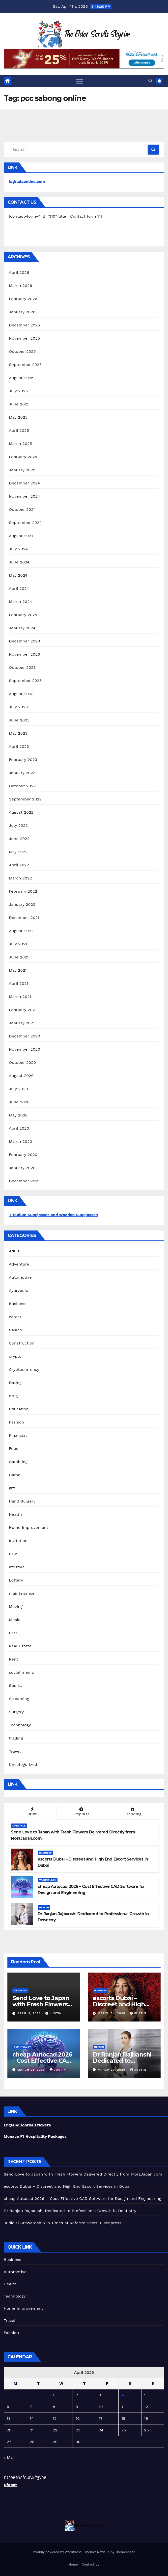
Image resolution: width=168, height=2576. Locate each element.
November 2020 (24, 1049)
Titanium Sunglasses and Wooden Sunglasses (53, 1214)
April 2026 (19, 272)
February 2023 (23, 759)
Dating (15, 1382)
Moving (16, 1606)
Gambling (18, 1461)
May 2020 (18, 1115)
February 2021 (22, 1009)
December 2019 (24, 1181)
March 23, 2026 (31, 2069)
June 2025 (19, 404)
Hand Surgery (22, 1501)
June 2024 (19, 562)
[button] (150, 81)
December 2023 (24, 641)
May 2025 (18, 417)
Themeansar (124, 2552)
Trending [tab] (132, 1811)
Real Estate (20, 1646)
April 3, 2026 (29, 2013)
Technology (20, 1725)
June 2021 (19, 957)
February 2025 (23, 456)
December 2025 (24, 325)
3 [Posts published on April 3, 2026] (100, 2395)
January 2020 (22, 1167)
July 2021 (18, 944)
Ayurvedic (18, 1290)
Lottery (16, 1580)
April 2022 (19, 865)
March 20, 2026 (112, 2069)
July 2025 (18, 391)
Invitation (18, 1540)
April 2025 (19, 430)
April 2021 (18, 983)
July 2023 (18, 707)
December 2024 (24, 483)
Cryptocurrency (24, 1369)
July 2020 (18, 1088)
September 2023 (25, 680)
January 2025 (22, 470)
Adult (14, 1251)
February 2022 (23, 891)
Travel (15, 1751)
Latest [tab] (32, 1811)
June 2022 (19, 838)
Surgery (16, 1711)
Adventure (19, 1264)
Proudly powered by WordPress (58, 2552)
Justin (53, 2013)
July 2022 (18, 825)
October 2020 (22, 1062)
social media (21, 1672)
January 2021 (22, 1023)
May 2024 (18, 575)
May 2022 (18, 851)
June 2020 (19, 1102)
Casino (15, 1330)
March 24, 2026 (112, 2013)
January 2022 (22, 904)
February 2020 (23, 1154)
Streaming (19, 1698)
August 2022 (21, 812)
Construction (22, 1343)
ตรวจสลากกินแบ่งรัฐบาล (25, 2477)
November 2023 (24, 654)
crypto (15, 1356)
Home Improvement (28, 1527)
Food (14, 1448)
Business (18, 1303)
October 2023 (22, 667)
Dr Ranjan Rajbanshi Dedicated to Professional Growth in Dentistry (70, 2210)
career (15, 1316)
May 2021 (18, 970)
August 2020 (21, 1075)
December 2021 (24, 917)
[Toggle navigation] (79, 81)
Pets (13, 1632)
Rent (13, 1659)
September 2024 (25, 522)
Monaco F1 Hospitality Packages (35, 2136)
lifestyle (17, 1567)
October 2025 (22, 351)
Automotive (20, 1277)
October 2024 (22, 509)
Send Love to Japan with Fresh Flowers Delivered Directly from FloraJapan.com (83, 2174)
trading (16, 1738)
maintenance (22, 1593)
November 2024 (24, 496)
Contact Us (90, 2564)
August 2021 (21, 930)
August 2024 (21, 535)
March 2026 (20, 285)
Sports (15, 1685)
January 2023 (22, 772)
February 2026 (23, 298)
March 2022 (20, 878)
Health (15, 1514)
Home (73, 2564)
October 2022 (22, 786)
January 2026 (22, 312)
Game (14, 1474)
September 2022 (25, 799)
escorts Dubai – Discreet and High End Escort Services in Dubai (67, 2186)
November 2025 (24, 338)
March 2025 (20, 443)
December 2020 (24, 1036)
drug (13, 1395)
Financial (18, 1435)
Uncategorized (23, 1764)
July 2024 (18, 549)
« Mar (9, 2457)
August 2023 (21, 693)
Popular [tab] (81, 1811)
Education (19, 1409)
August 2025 (21, 377)
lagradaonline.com (27, 181)
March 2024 (20, 601)
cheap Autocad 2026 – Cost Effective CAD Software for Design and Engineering (82, 2198)
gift (12, 1488)
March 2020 (20, 1141)
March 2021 (20, 996)
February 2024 (23, 614)
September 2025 (25, 364)
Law (13, 1553)
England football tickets (27, 2125)
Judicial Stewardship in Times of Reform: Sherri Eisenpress (62, 2222)
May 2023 (18, 733)
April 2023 (19, 746)
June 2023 (19, 720)
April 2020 (19, 1128)
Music (14, 1619)
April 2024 (19, 588)
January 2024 (22, 628)
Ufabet (10, 2484)
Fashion (16, 1422)
